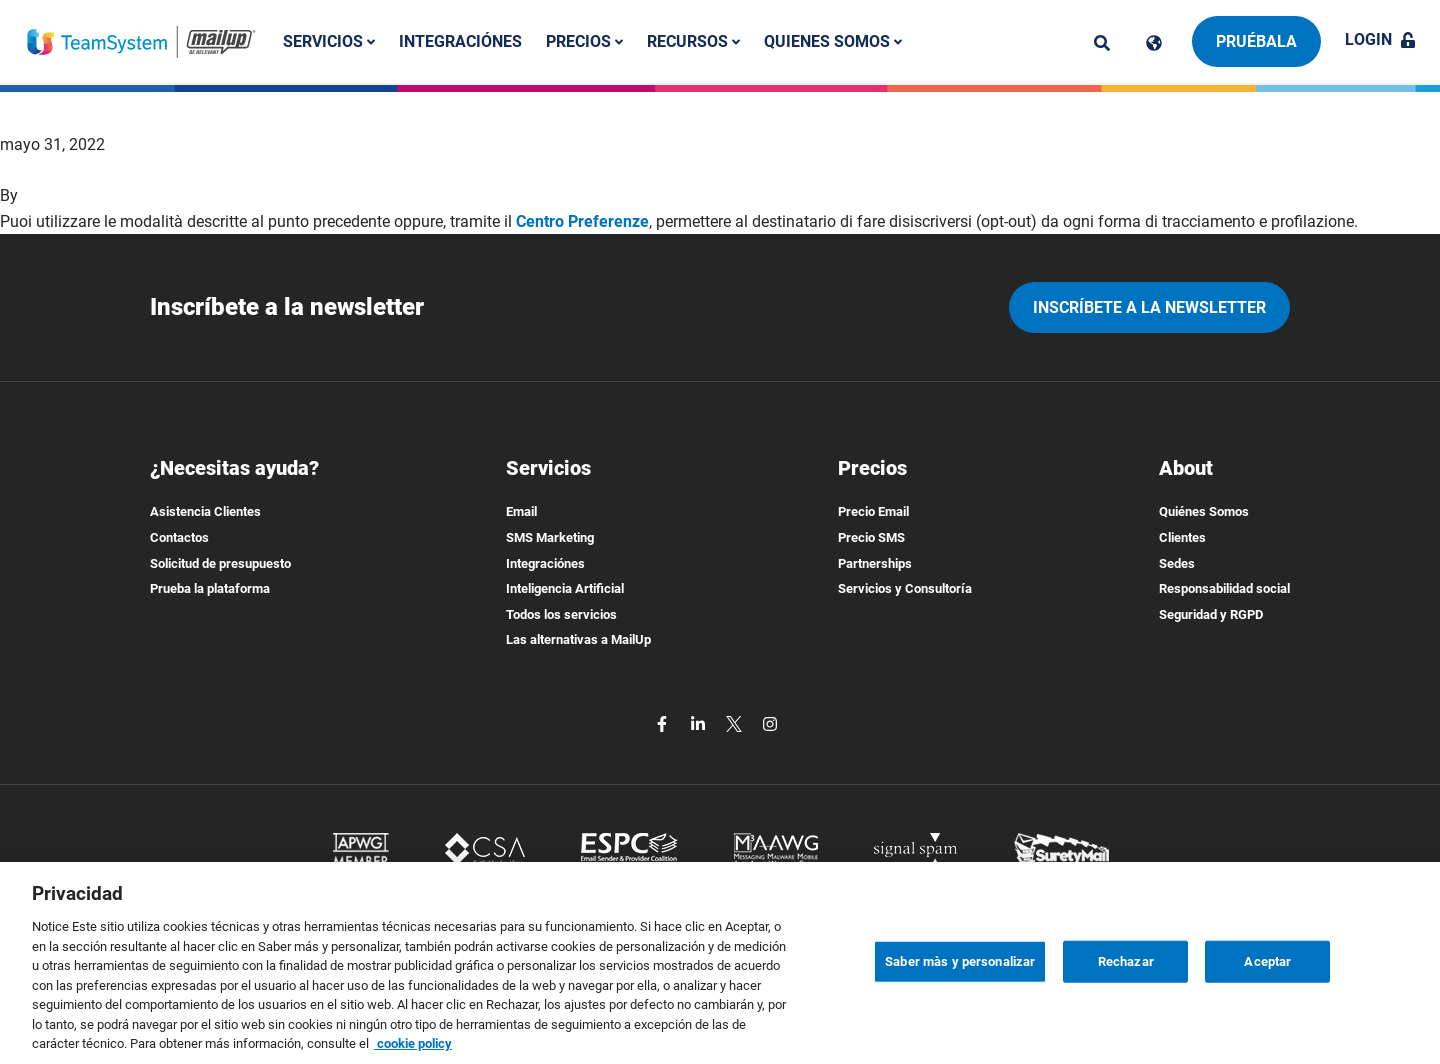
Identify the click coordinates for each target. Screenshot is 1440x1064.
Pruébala (1256, 41)
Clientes (1182, 537)
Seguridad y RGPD (1211, 614)
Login (1380, 39)
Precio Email (873, 511)
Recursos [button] (693, 41)
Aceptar (1267, 987)
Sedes (1177, 563)
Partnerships (875, 563)
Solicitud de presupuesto (220, 563)
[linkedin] (700, 722)
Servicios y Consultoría (905, 588)
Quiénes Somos (1204, 511)
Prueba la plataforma (210, 588)
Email (521, 511)
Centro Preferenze (582, 221)
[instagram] (770, 722)
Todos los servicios (561, 614)
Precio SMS (871, 537)
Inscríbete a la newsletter (1149, 307)
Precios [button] (584, 41)
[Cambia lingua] (1154, 43)
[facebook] (664, 722)
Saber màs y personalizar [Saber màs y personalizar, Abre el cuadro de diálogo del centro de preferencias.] (960, 987)
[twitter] (736, 722)
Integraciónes (460, 41)
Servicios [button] (329, 41)
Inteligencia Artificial (565, 588)
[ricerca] (1102, 43)
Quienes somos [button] (833, 41)
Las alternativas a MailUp (578, 639)
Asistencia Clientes (205, 511)
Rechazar (1126, 987)
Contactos (179, 537)
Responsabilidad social (1224, 588)
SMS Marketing (550, 537)
